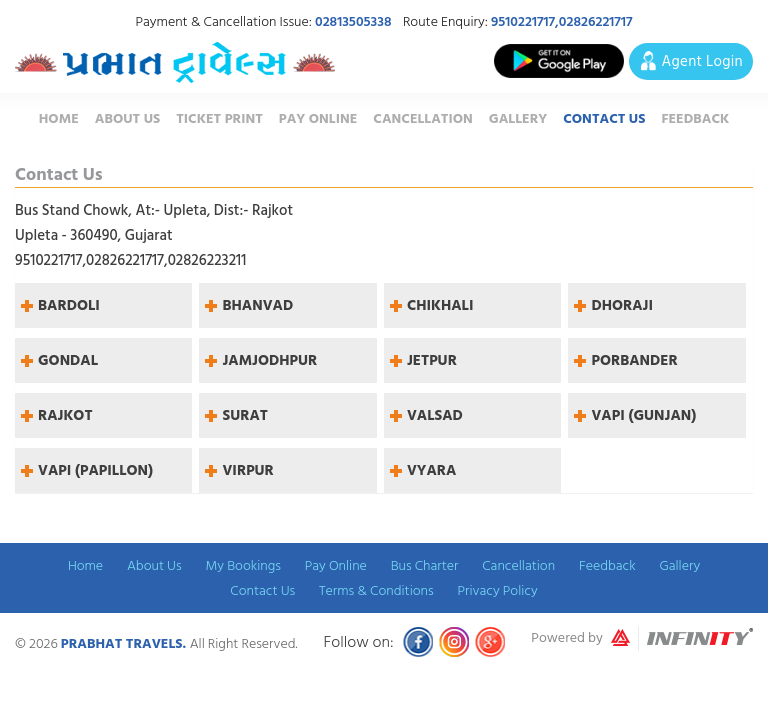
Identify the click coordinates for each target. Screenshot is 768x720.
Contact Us (604, 118)
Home (59, 118)
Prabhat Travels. (125, 643)
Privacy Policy (497, 590)
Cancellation (422, 118)
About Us (127, 118)
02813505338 (353, 21)
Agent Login (702, 61)
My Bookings (243, 565)
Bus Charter (425, 565)
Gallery (518, 118)
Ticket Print (219, 118)
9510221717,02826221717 (562, 21)
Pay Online (318, 118)
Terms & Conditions (376, 590)
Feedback (695, 118)
